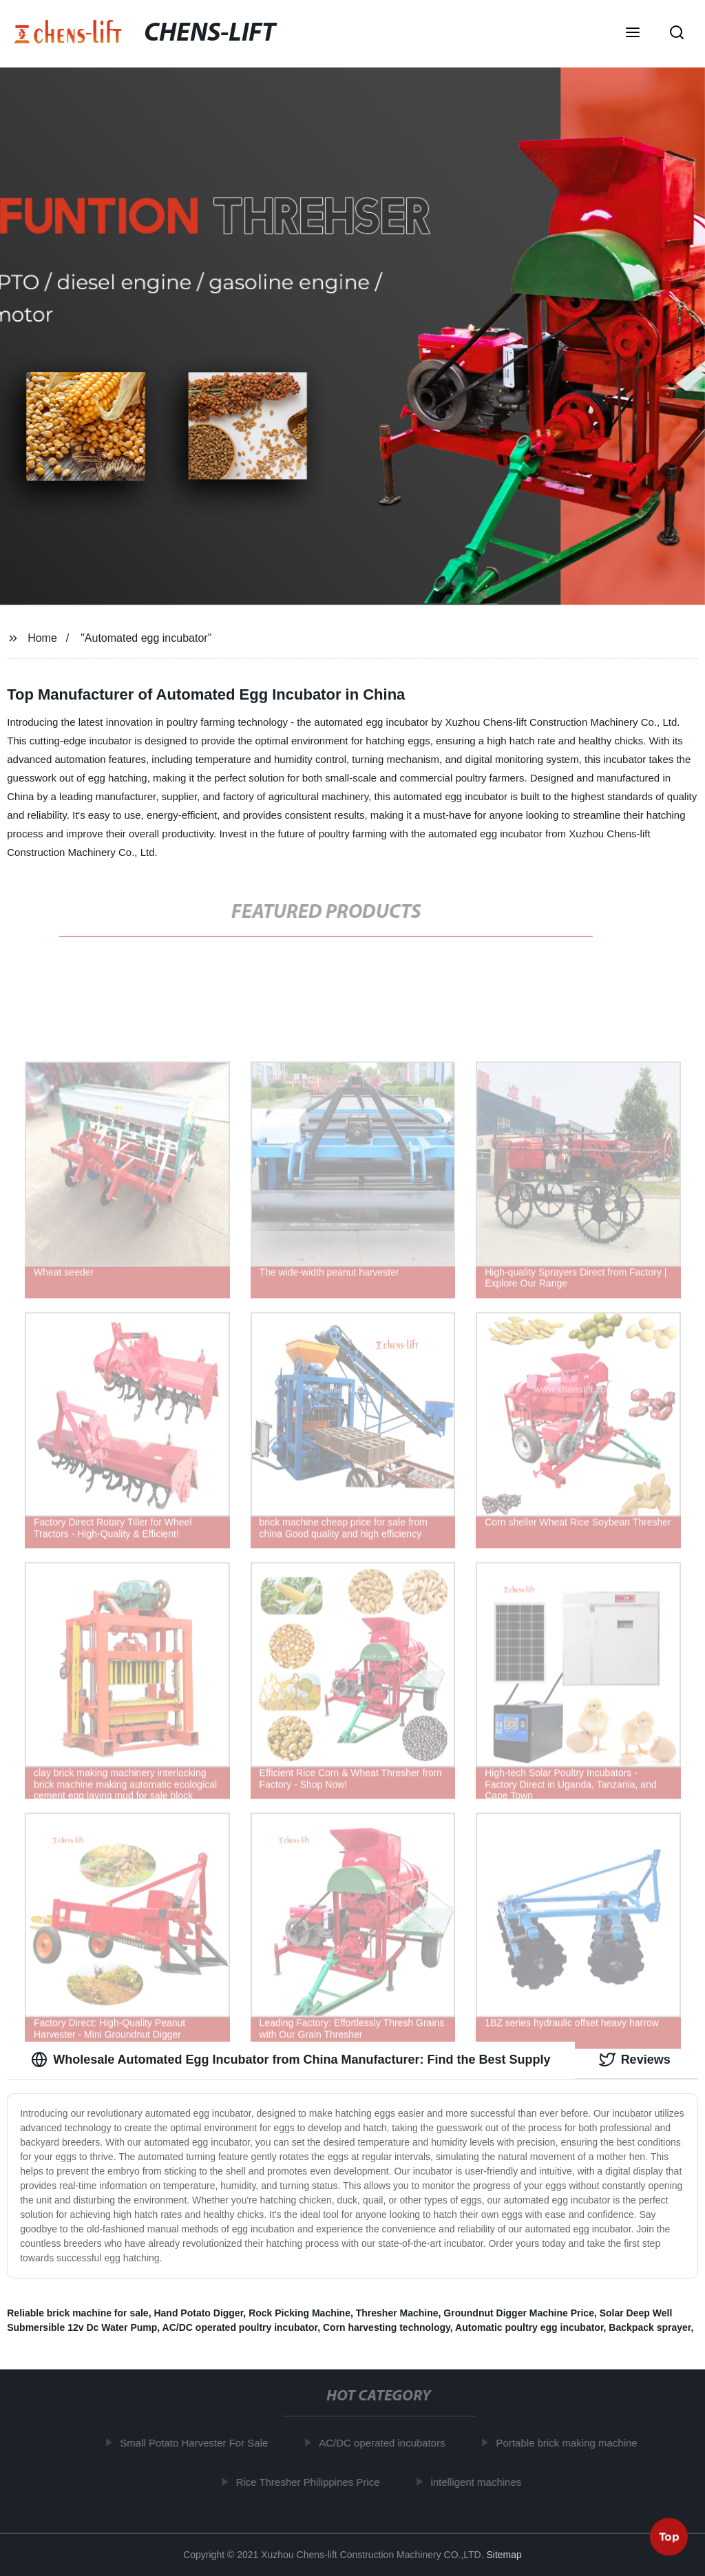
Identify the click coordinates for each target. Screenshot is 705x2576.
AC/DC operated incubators (389, 2443)
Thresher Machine (397, 2312)
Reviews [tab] (635, 2059)
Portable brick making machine (573, 2443)
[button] (632, 33)
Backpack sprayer (650, 2327)
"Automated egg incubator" (146, 638)
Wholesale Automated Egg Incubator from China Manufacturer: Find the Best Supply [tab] (290, 2059)
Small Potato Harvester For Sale (201, 2443)
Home (42, 638)
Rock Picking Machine (299, 2312)
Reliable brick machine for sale (77, 2312)
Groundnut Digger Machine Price (518, 2312)
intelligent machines (482, 2481)
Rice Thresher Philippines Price (314, 2481)
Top (669, 2539)
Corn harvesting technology (386, 2327)
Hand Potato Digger (198, 2312)
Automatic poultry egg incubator (529, 2327)
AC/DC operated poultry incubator (240, 2327)
